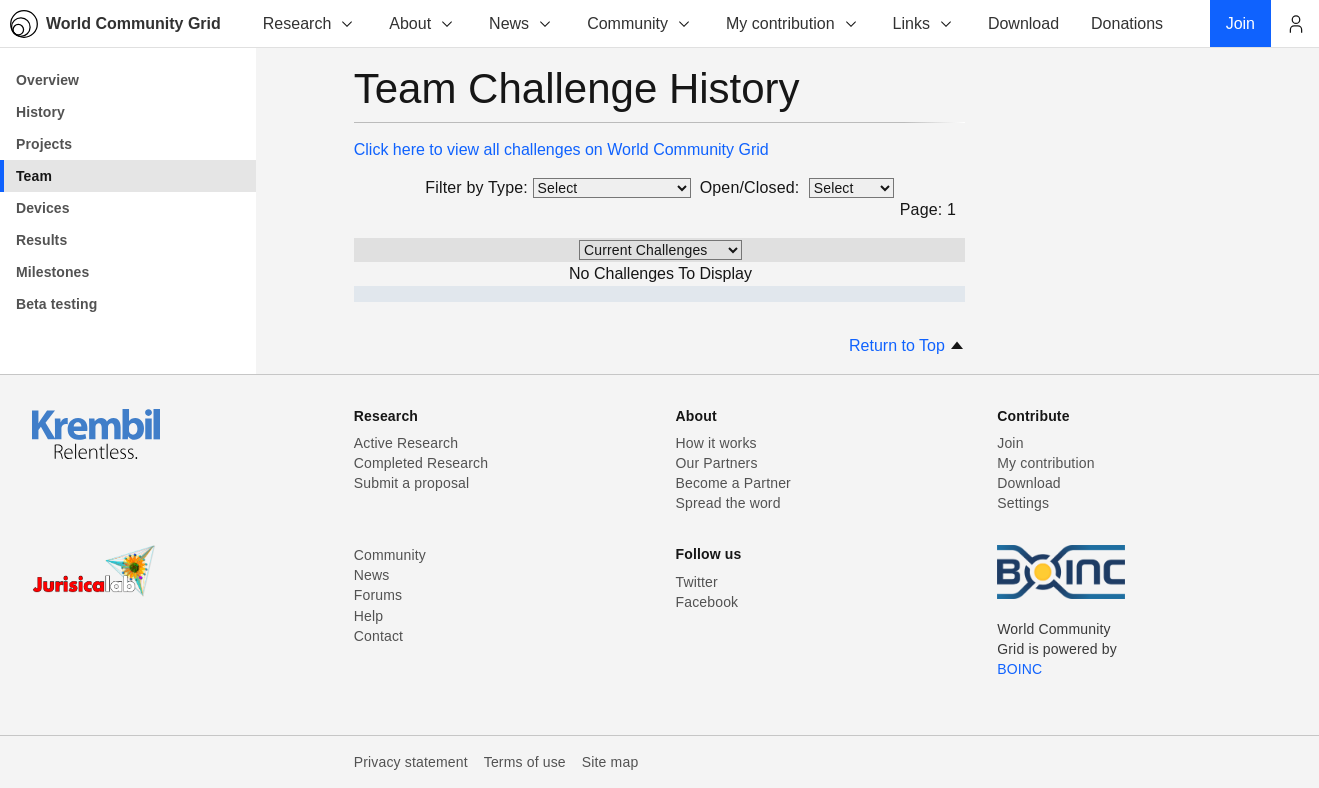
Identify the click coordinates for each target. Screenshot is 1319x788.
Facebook (707, 602)
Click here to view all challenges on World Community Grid (561, 149)
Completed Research (421, 463)
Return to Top (907, 345)
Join (1010, 443)
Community (639, 23)
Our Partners (717, 463)
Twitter (697, 582)
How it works (716, 443)
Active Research (406, 443)
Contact (378, 636)
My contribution (792, 23)
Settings (1023, 503)
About (422, 23)
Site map (610, 762)
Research (309, 23)
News (521, 23)
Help (368, 616)
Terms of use (525, 762)
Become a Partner (733, 483)
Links (923, 23)
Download (1029, 483)
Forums (378, 595)
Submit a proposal (412, 483)
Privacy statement (411, 762)
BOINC (1019, 669)
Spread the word (728, 503)
